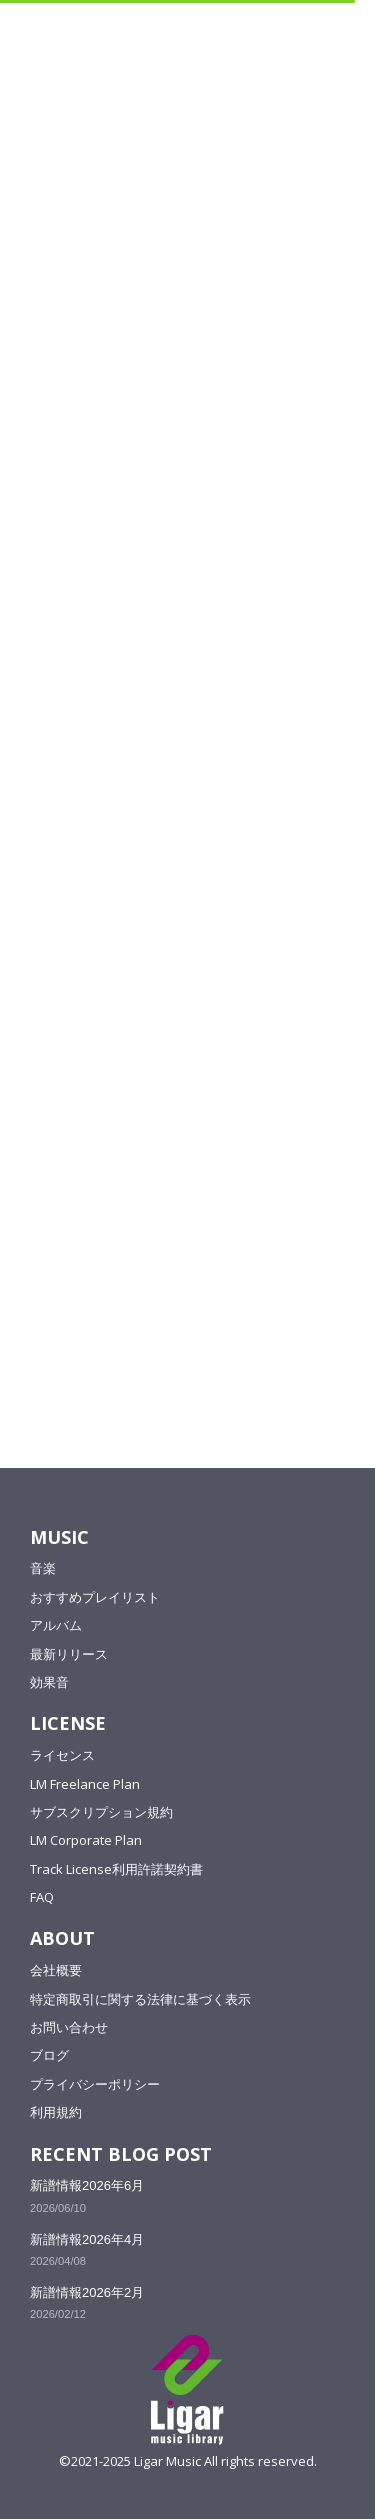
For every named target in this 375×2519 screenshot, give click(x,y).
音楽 (43, 1568)
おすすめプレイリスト (95, 1597)
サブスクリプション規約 (101, 1812)
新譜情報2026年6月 (87, 2185)
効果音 (49, 1682)
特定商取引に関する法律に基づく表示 (140, 1999)
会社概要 (56, 1970)
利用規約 (56, 2112)
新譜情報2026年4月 (87, 2239)
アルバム (56, 1625)
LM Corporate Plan (86, 1840)
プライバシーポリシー (95, 2084)
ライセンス (62, 1755)
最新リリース (69, 1654)
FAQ (42, 1897)
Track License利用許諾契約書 (116, 1869)
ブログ (49, 2055)
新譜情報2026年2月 (87, 2292)
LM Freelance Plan (85, 1784)
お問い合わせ (69, 2027)
